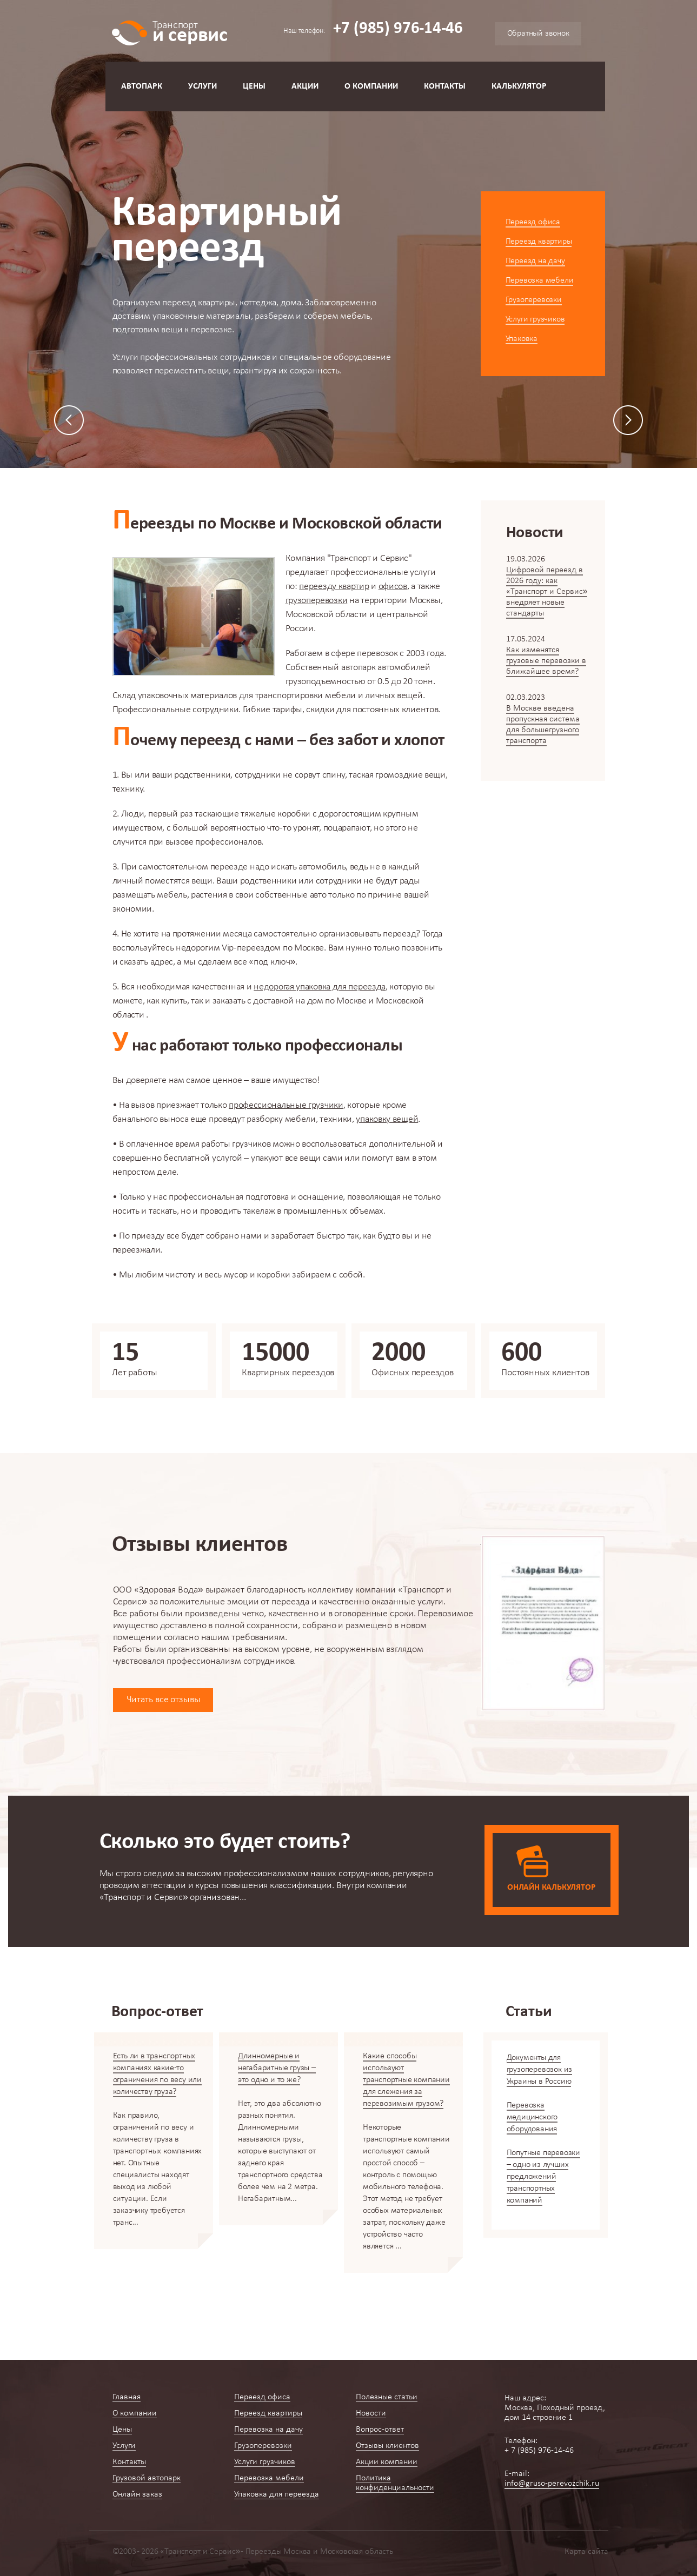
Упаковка (521, 338)
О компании (371, 86)
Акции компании (386, 2462)
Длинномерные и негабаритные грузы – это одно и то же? (277, 2068)
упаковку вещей (387, 1119)
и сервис (190, 31)
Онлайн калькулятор (551, 1887)
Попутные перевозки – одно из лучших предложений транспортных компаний (543, 2177)
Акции (304, 86)
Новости (371, 2413)
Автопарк (141, 86)
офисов (393, 586)
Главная (126, 2397)
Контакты (445, 86)
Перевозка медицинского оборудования (532, 2117)
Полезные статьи (386, 2397)
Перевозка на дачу (268, 2429)
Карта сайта (586, 2551)
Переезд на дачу (535, 261)
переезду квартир (334, 586)
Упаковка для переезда (276, 2494)
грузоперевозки (317, 601)
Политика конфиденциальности (395, 2483)
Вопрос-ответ (380, 2429)
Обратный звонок (538, 33)
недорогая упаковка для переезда (320, 987)
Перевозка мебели (540, 280)
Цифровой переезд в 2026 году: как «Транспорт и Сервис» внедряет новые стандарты (547, 592)
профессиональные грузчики (286, 1105)
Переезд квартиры (539, 241)
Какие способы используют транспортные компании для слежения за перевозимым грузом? (406, 2080)
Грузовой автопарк (146, 2478)
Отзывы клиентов (387, 2445)
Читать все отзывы (164, 1700)
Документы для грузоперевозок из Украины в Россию (540, 2069)
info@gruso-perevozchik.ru (552, 2483)
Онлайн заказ (137, 2494)
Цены (254, 86)
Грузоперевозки (534, 300)
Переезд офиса (533, 222)
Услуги (202, 86)
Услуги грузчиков (535, 319)
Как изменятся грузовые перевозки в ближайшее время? (546, 661)
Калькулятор (519, 86)
